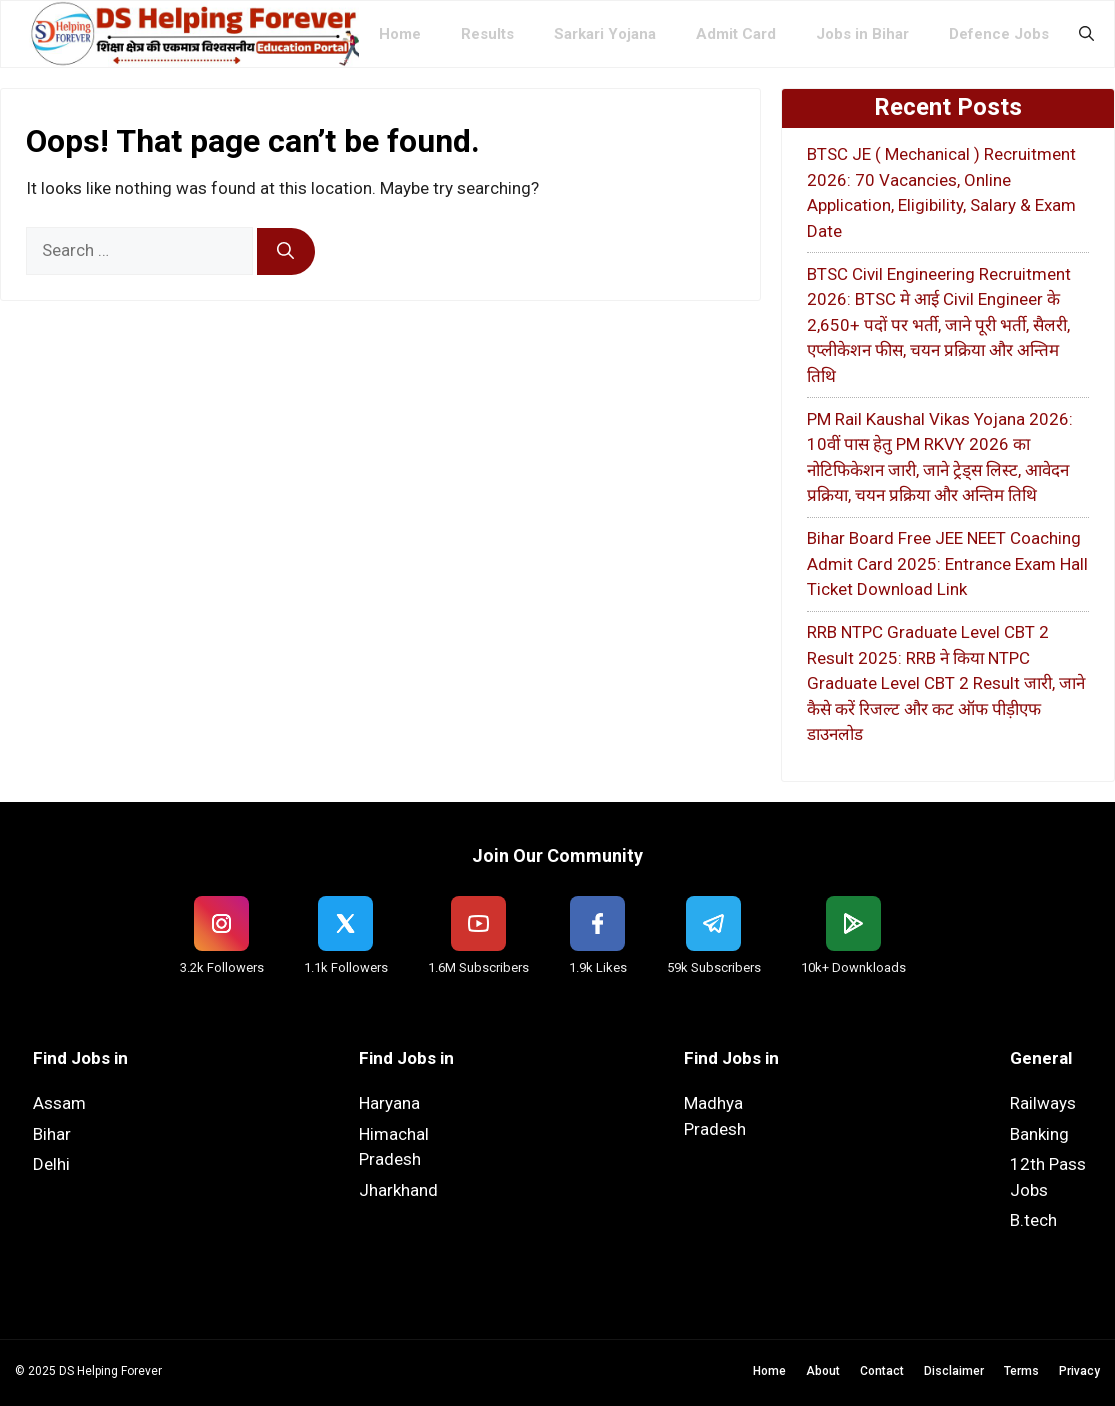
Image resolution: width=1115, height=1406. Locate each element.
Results (487, 34)
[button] (1086, 34)
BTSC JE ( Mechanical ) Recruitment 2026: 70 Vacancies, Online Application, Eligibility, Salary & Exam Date (941, 192)
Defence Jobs (999, 34)
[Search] (286, 252)
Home (400, 34)
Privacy (1079, 1371)
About (823, 1371)
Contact (882, 1371)
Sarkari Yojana (605, 34)
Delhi (51, 1164)
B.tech (1033, 1220)
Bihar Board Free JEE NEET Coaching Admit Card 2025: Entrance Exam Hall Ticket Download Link (947, 563)
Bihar (52, 1134)
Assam (59, 1103)
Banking (1039, 1134)
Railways (1043, 1103)
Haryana (389, 1103)
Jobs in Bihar (862, 34)
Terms (1021, 1371)
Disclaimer (954, 1371)
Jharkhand (398, 1190)
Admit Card (736, 34)
